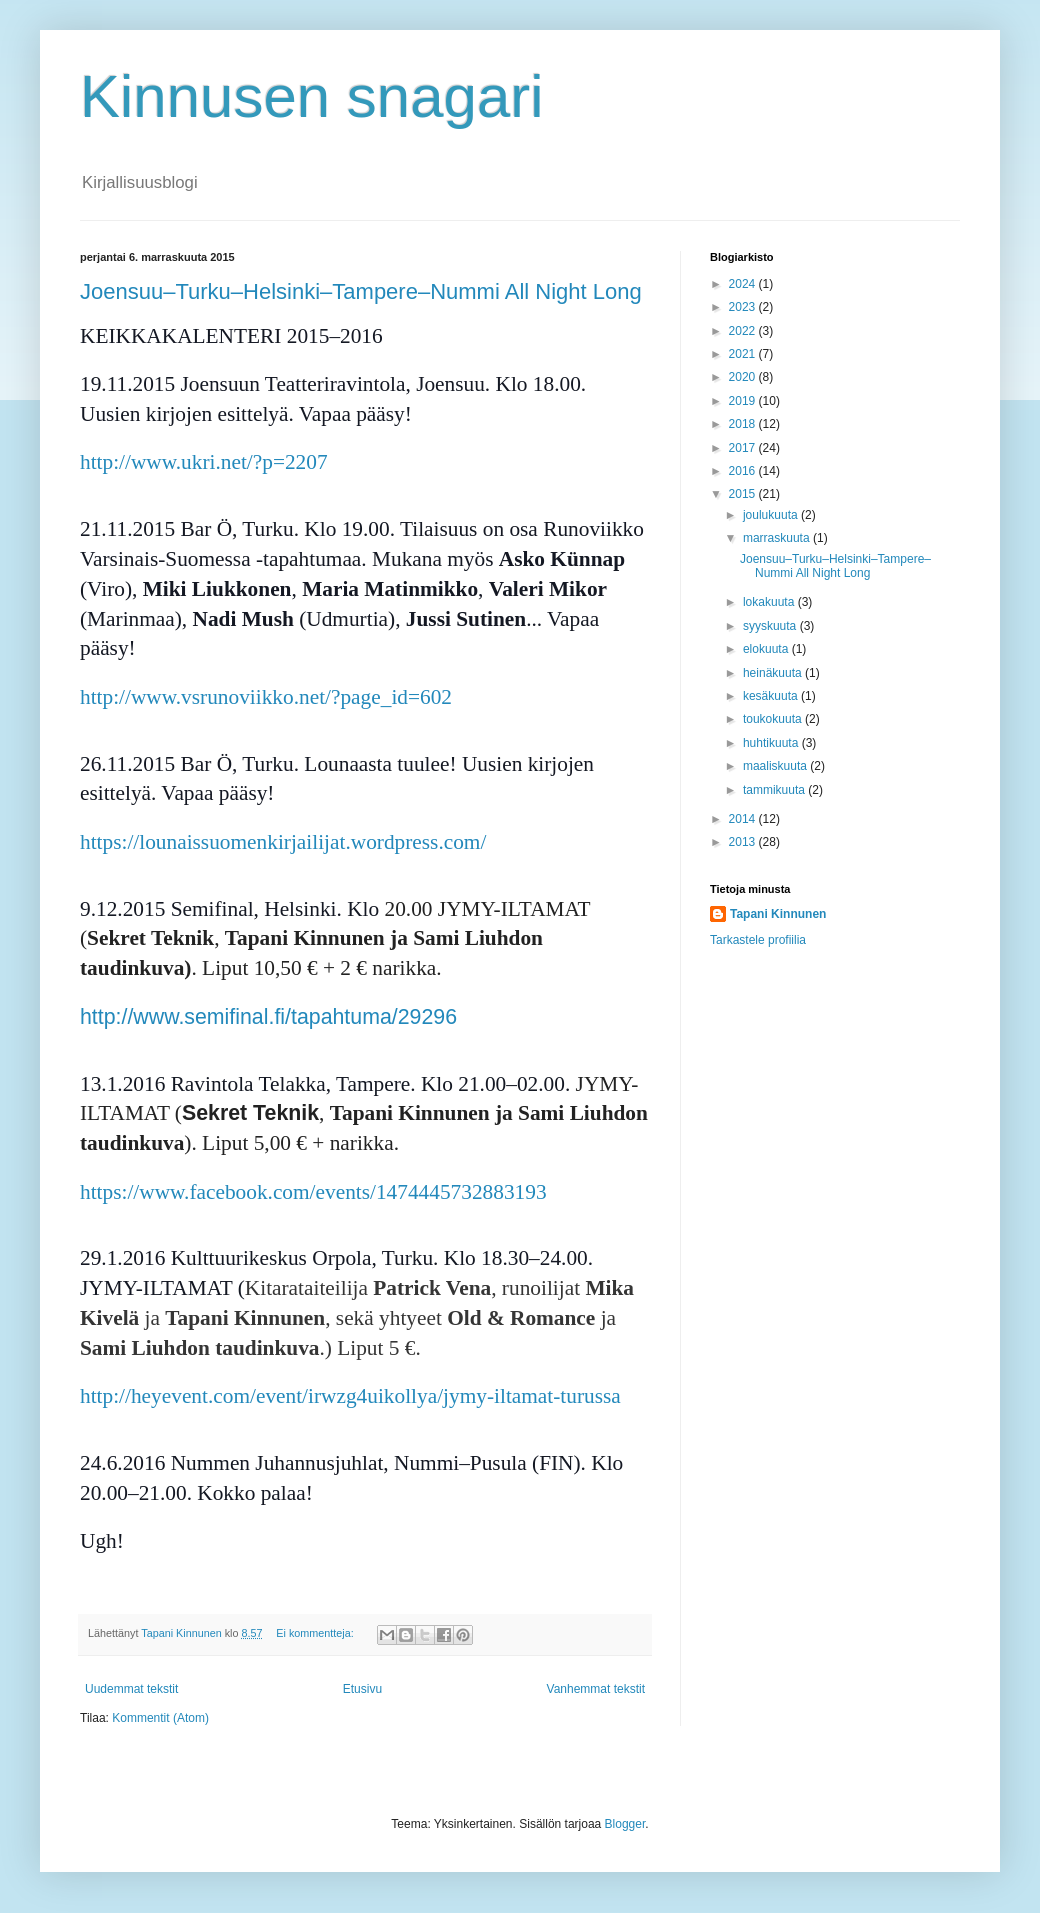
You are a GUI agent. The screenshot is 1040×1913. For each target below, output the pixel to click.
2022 (744, 331)
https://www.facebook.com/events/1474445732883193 (313, 1192)
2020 (744, 377)
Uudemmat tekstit (131, 1689)
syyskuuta (771, 626)
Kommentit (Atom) (160, 1718)
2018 (744, 424)
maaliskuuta (776, 766)
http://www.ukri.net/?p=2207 (204, 462)
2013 (744, 842)
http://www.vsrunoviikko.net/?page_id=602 (266, 697)
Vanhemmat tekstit (596, 1689)
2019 (744, 401)
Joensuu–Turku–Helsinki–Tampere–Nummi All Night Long (361, 291)
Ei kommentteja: (316, 1633)
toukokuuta (774, 719)
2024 (744, 284)
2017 (744, 448)
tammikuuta (775, 790)
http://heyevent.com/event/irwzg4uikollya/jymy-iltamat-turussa (350, 1396)
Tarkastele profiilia (758, 940)
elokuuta (767, 649)
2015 (744, 494)
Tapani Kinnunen (778, 914)
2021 (744, 354)
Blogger (625, 1824)
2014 (744, 819)
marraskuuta (778, 538)
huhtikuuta (772, 743)
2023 (744, 307)
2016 (744, 471)
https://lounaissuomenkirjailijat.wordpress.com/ (283, 842)
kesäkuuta (772, 696)
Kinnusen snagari (312, 96)
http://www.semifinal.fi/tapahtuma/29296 (268, 1017)
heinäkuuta (774, 673)
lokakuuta (770, 602)
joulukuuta (772, 515)
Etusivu (362, 1689)
